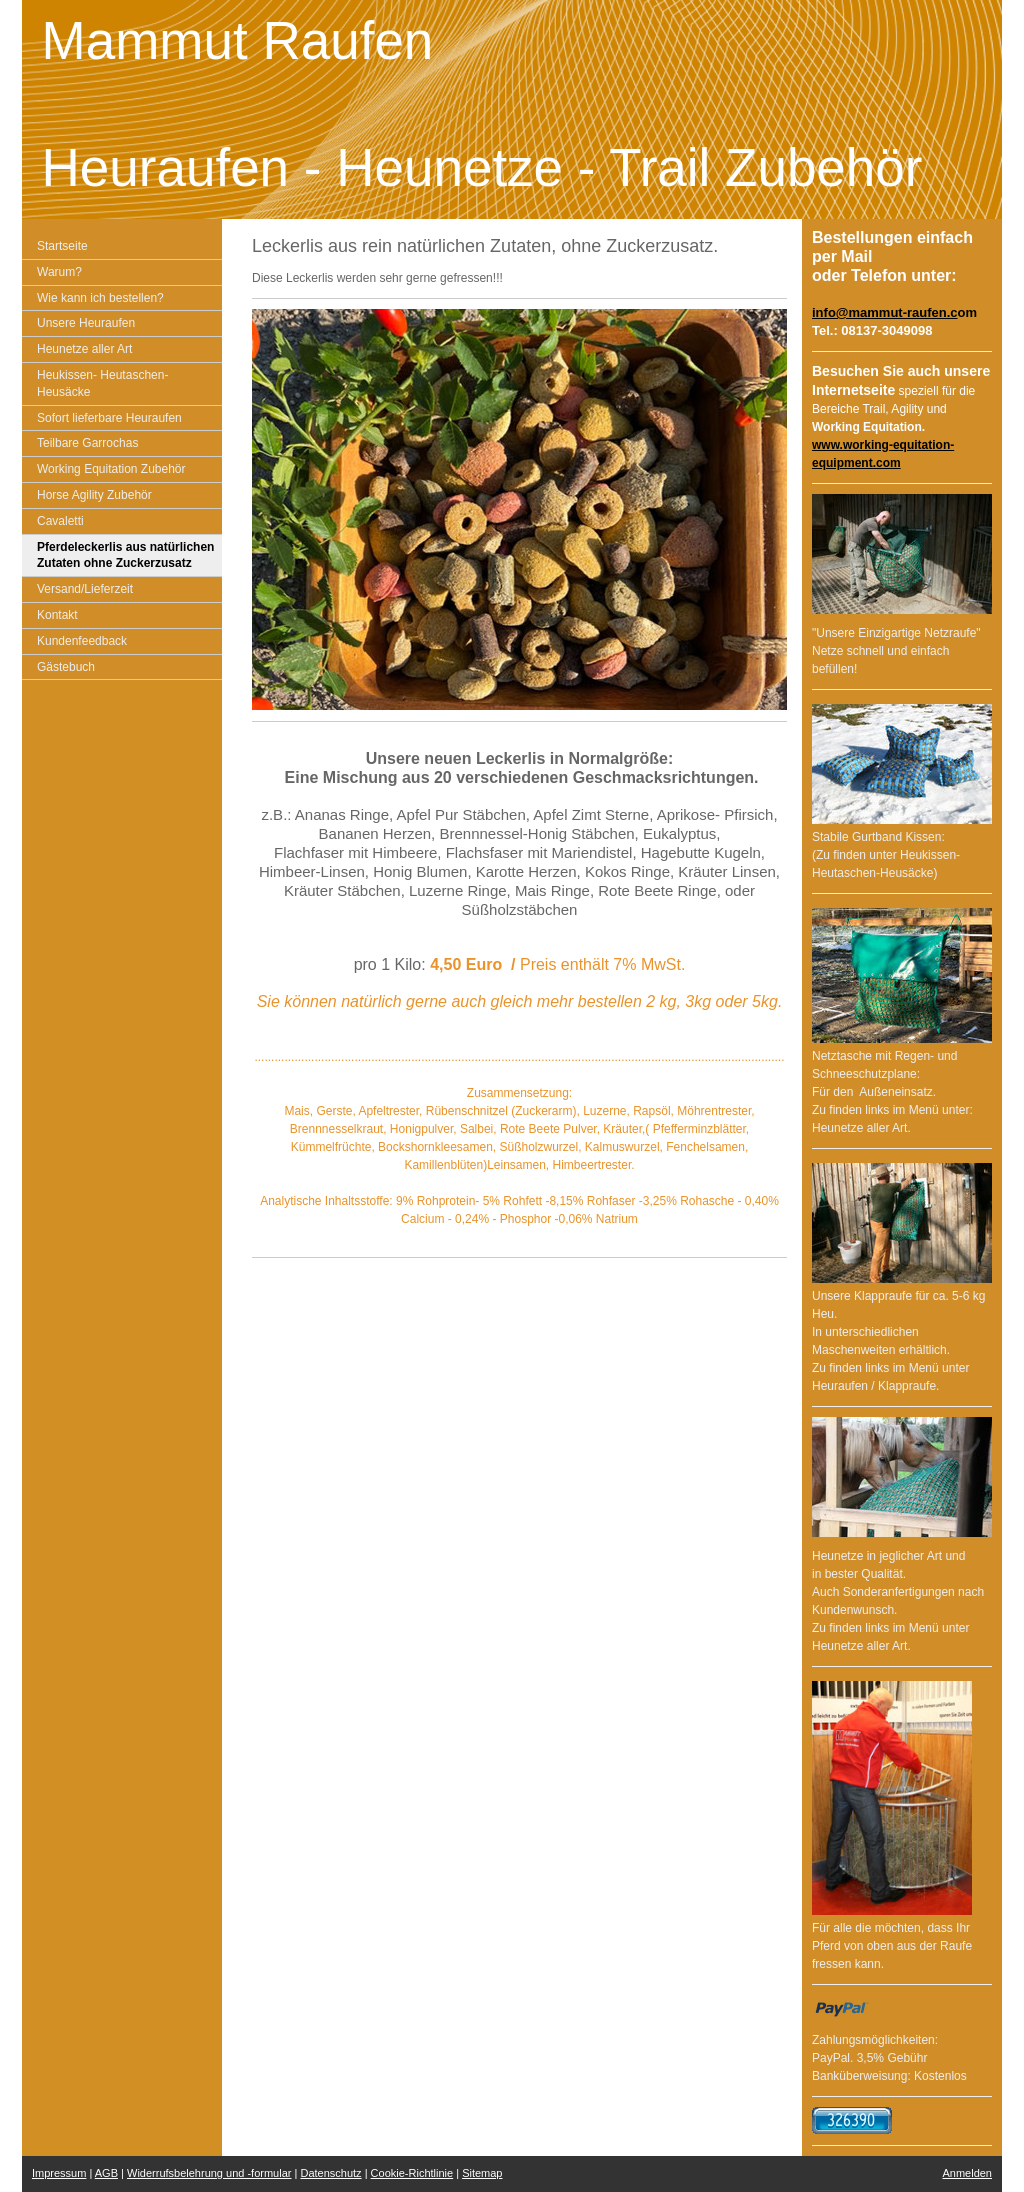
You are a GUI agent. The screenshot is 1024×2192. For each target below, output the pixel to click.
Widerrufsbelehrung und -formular (209, 2173)
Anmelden (967, 2173)
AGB (106, 2173)
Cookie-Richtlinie (412, 2173)
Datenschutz (330, 2173)
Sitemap (482, 2173)
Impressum (59, 2173)
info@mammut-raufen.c (885, 312)
